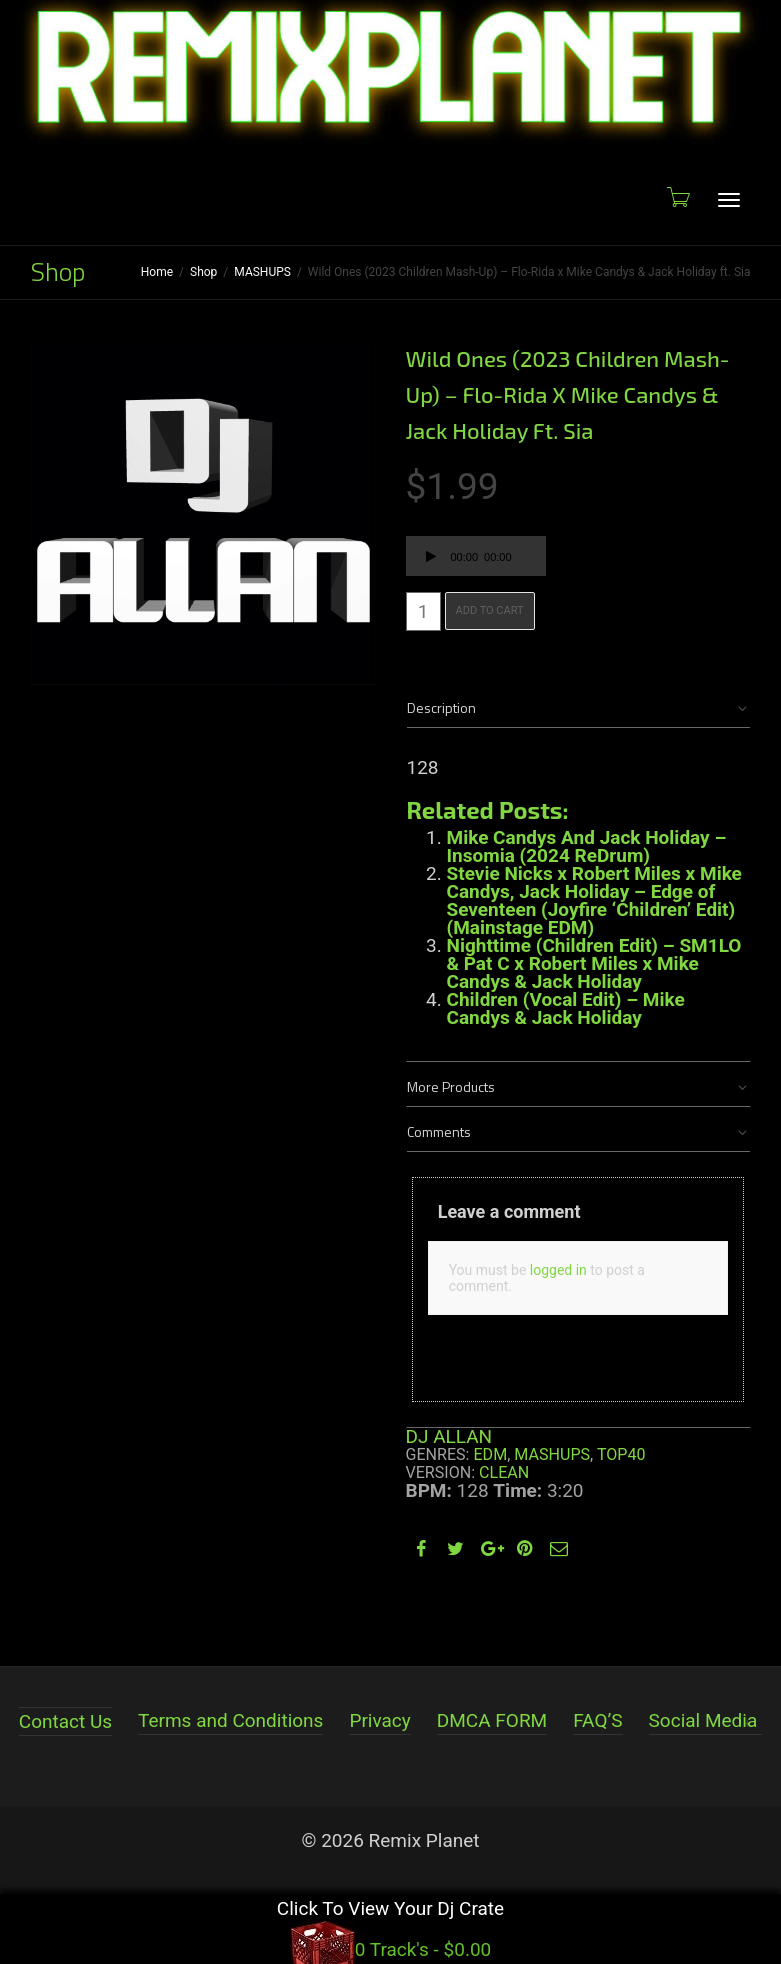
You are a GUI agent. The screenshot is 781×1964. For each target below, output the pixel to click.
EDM (490, 1454)
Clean (504, 1472)
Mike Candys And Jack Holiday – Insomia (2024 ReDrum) (587, 846)
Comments (439, 1131)
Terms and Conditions (230, 1720)
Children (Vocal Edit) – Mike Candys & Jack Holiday (566, 1008)
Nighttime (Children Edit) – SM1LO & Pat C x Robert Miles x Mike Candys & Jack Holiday (594, 963)
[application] (476, 556)
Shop (203, 272)
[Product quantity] (423, 611)
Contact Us (65, 1721)
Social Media (703, 1720)
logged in (558, 1270)
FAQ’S (597, 1720)
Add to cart (490, 610)
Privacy (379, 1720)
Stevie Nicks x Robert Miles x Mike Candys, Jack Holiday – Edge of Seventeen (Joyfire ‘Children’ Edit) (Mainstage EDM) (594, 900)
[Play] (431, 559)
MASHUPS (262, 272)
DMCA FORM (492, 1720)
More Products (451, 1086)
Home (157, 272)
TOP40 (621, 1454)
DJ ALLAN (449, 1436)
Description (441, 707)
